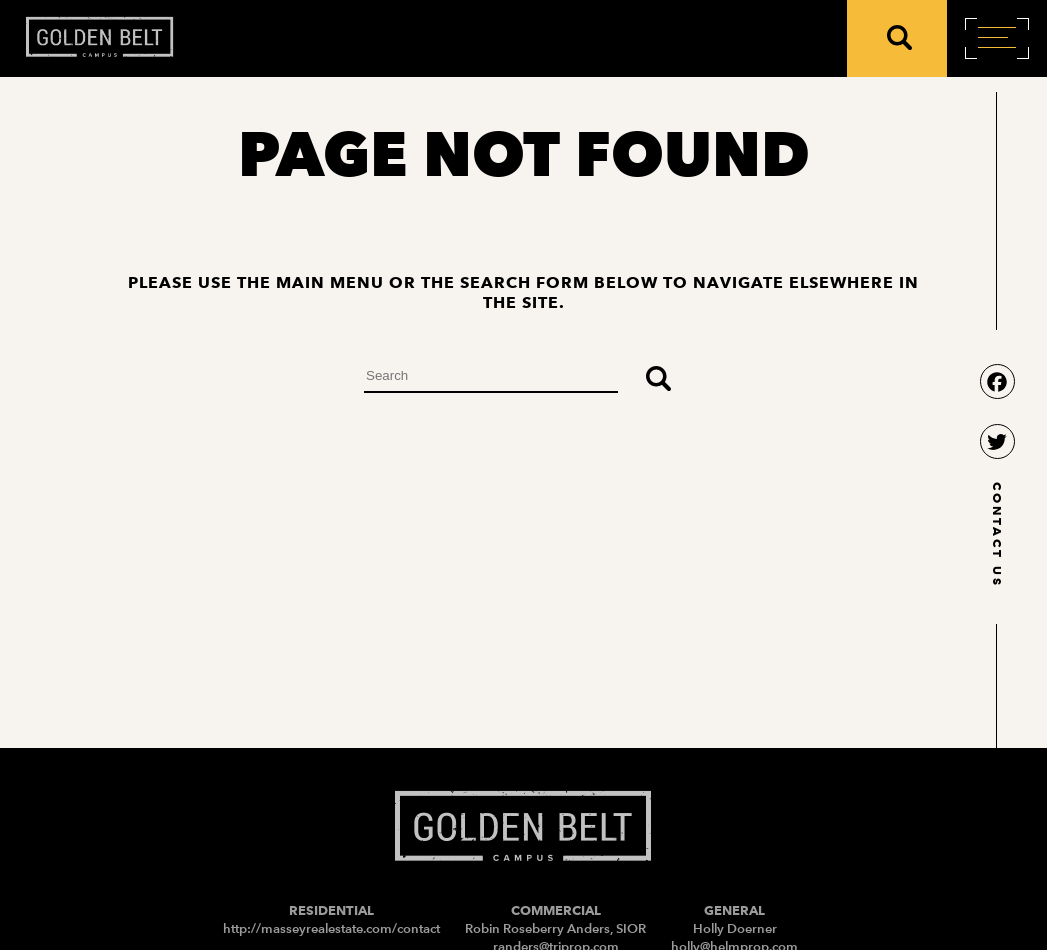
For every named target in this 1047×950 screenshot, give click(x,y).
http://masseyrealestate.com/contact (331, 928)
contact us (997, 535)
